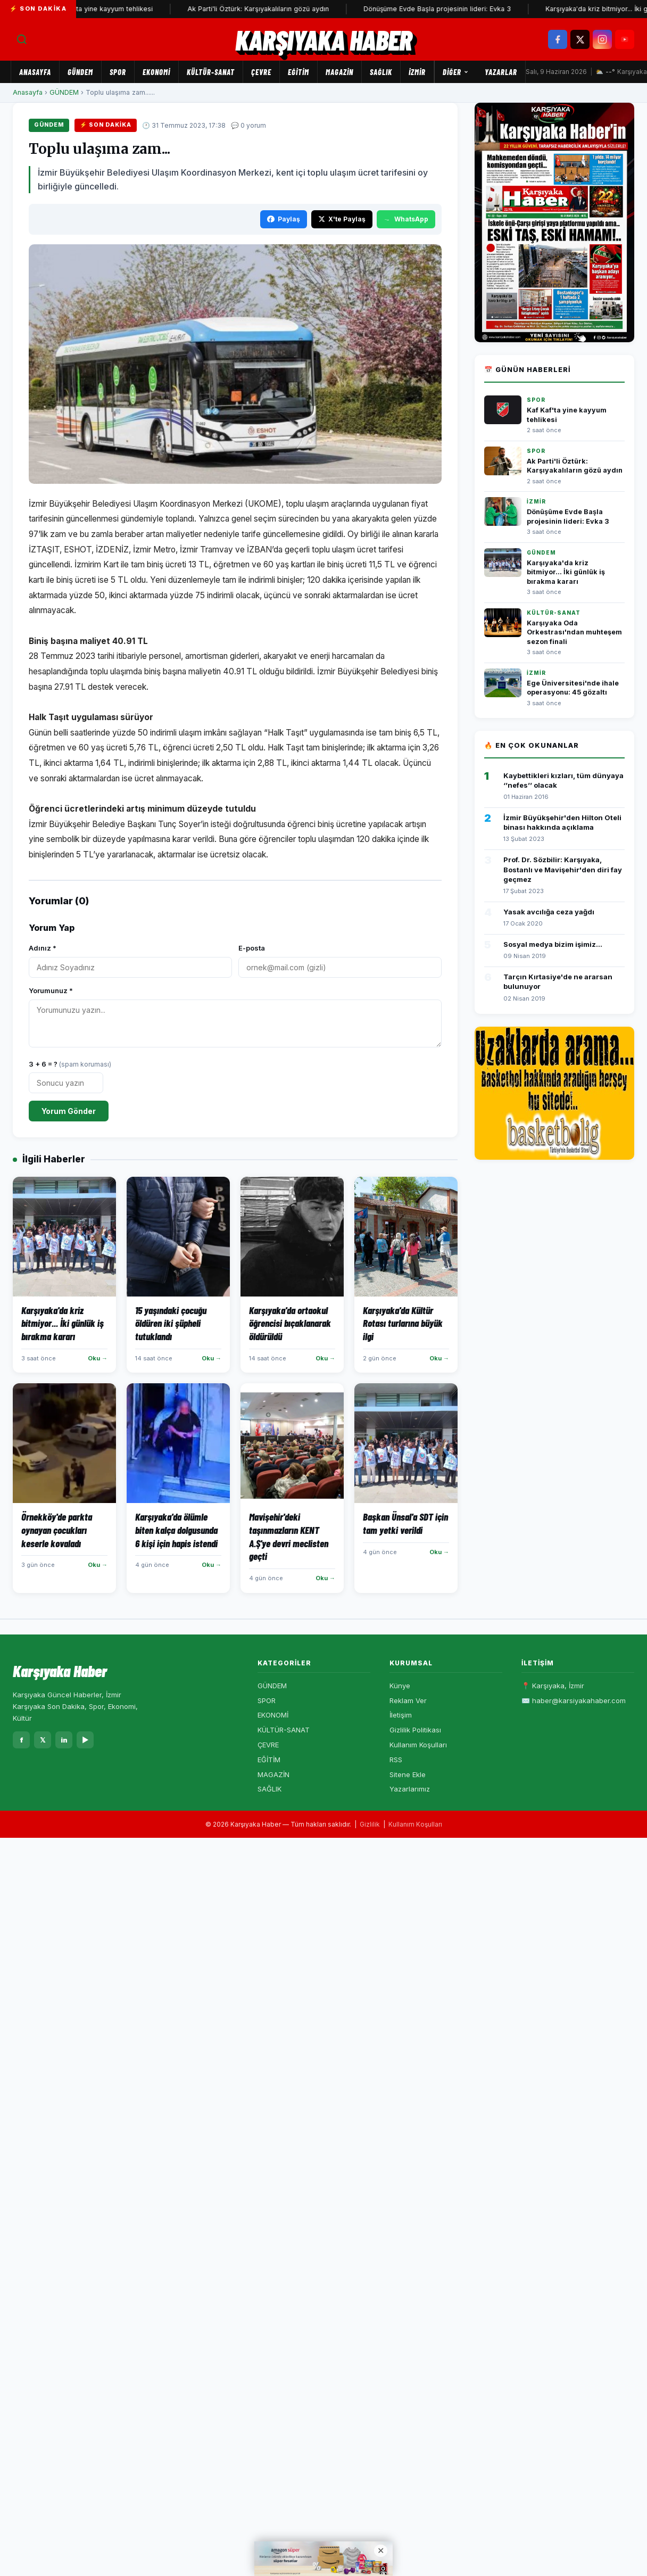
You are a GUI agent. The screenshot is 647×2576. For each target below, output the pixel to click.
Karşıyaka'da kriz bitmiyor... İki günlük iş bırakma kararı (566, 572)
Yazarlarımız (409, 1789)
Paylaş (283, 219)
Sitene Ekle (407, 1774)
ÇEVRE (261, 72)
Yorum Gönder (69, 1111)
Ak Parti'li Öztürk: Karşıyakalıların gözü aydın (266, 9)
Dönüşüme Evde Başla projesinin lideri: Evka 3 (445, 9)
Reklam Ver (408, 1700)
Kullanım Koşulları (418, 1744)
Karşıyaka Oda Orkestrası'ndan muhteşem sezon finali (574, 632)
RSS (395, 1759)
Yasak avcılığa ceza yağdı (548, 911)
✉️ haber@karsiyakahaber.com (573, 1700)
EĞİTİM (298, 72)
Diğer (456, 72)
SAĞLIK (381, 72)
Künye (399, 1685)
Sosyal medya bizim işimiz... (552, 944)
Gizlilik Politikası (415, 1729)
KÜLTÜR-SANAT (211, 72)
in (64, 1740)
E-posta (251, 948)
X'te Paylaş (342, 219)
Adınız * (42, 948)
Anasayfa (35, 72)
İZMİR (417, 72)
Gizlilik (370, 1824)
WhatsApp (406, 219)
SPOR (118, 72)
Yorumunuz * (51, 990)
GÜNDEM (80, 72)
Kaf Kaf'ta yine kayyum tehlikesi (110, 9)
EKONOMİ (156, 72)
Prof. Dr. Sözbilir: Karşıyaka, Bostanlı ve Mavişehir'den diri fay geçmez (562, 869)
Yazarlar (501, 72)
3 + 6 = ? (70, 1064)
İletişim (400, 1715)
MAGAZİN (339, 72)
